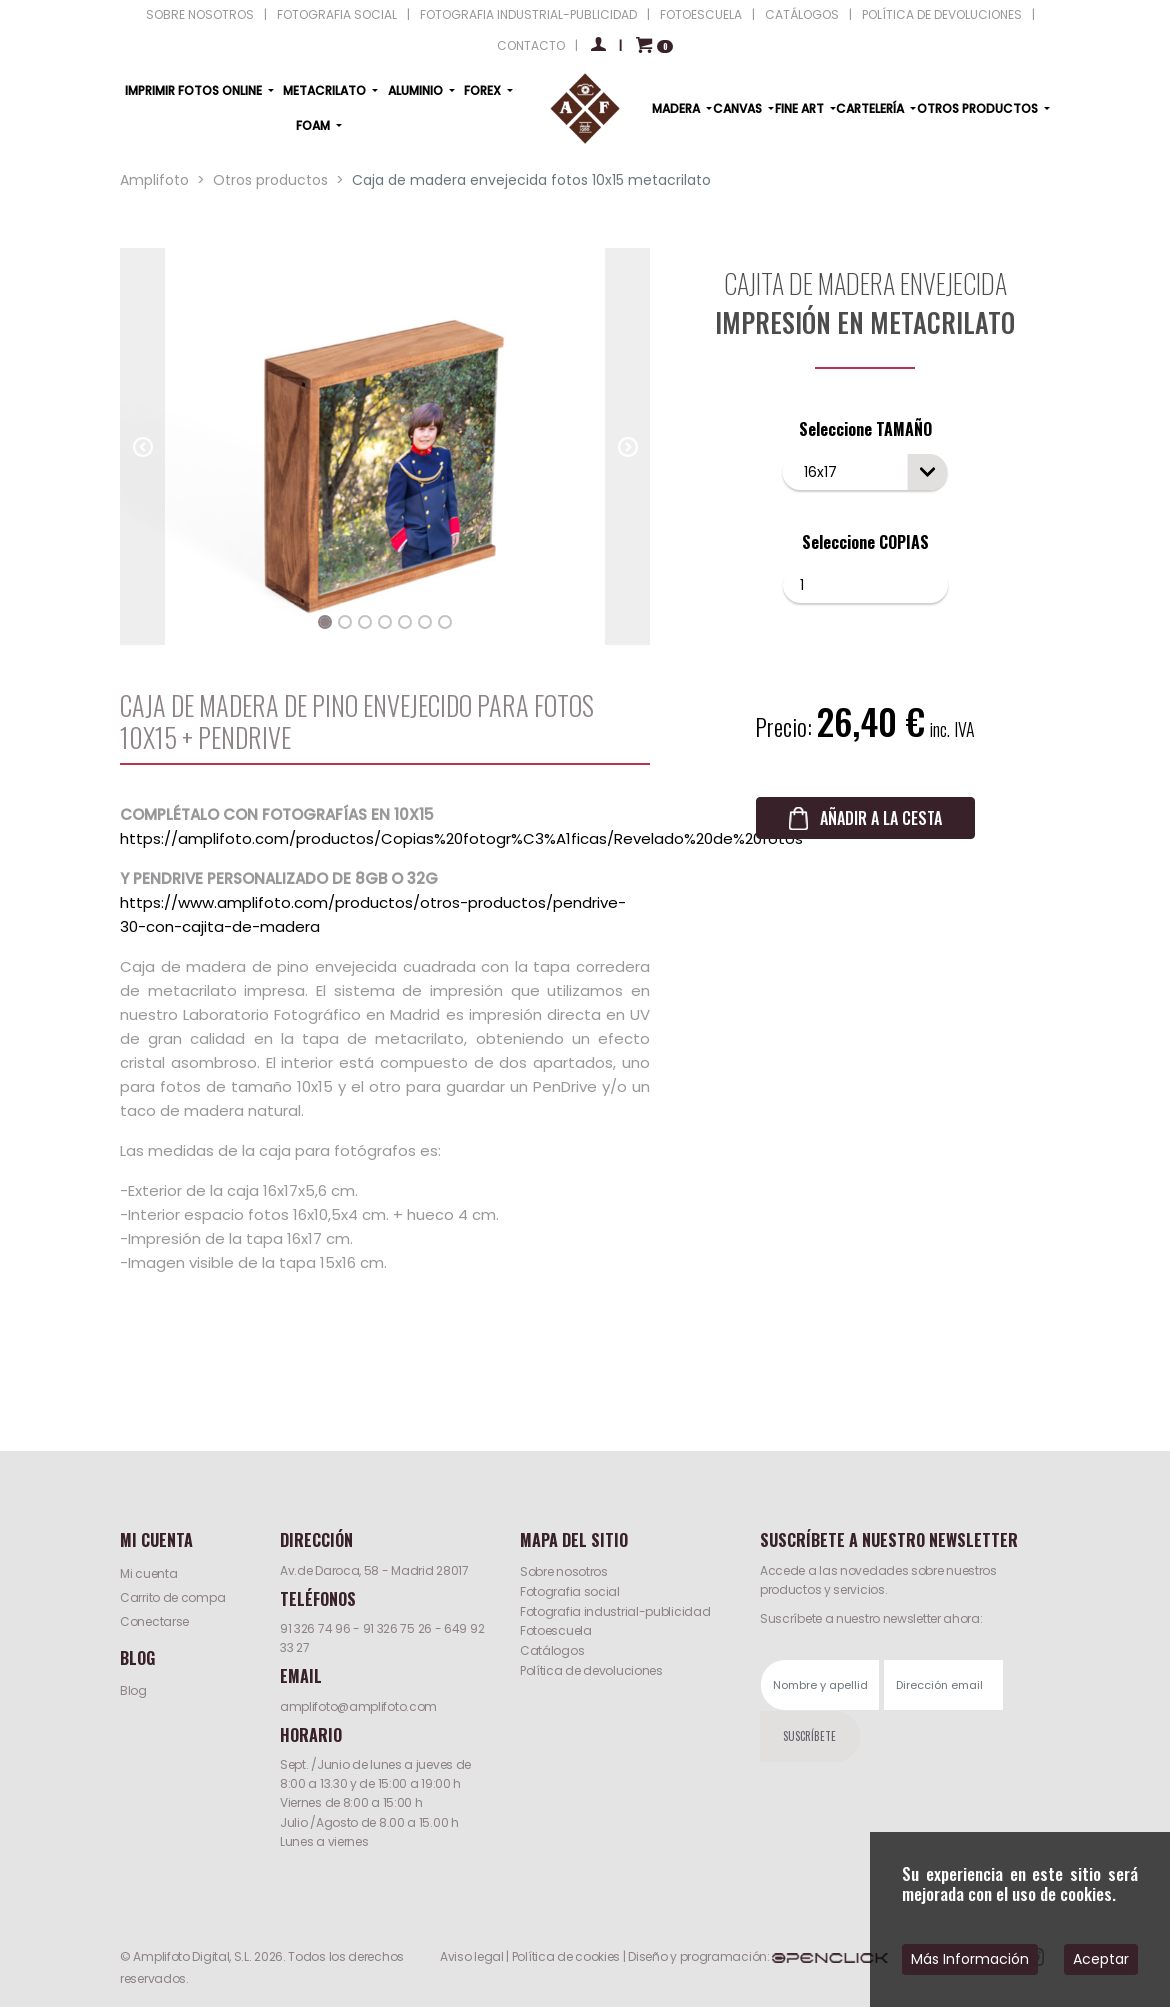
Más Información (970, 1959)
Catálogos (552, 1650)
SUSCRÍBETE (809, 1736)
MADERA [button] (677, 108)
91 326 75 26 (397, 1628)
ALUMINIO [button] (417, 90)
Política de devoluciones (591, 1670)
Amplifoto (154, 180)
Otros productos (270, 180)
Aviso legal (472, 1956)
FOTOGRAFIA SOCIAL (337, 14)
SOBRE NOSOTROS (200, 14)
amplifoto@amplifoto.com (358, 1706)
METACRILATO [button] (326, 90)
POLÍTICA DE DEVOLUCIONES (942, 14)
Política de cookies (566, 1956)
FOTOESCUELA (701, 14)
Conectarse (154, 1621)
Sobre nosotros (564, 1571)
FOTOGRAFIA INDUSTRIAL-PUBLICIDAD (528, 14)
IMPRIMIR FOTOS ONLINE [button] (195, 90)
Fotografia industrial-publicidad (615, 1611)
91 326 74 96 (315, 1628)
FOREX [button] (484, 90)
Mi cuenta (148, 1573)
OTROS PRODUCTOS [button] (979, 108)
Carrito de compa (172, 1597)
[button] (142, 447)
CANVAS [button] (739, 108)
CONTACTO (531, 45)
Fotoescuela (556, 1630)
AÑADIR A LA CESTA (881, 818)
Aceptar (1101, 1959)
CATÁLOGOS (802, 14)
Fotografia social (570, 1591)
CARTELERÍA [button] (871, 108)
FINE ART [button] (801, 108)
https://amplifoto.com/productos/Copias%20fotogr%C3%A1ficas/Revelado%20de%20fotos (461, 838)
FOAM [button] (314, 125)
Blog (133, 1690)
